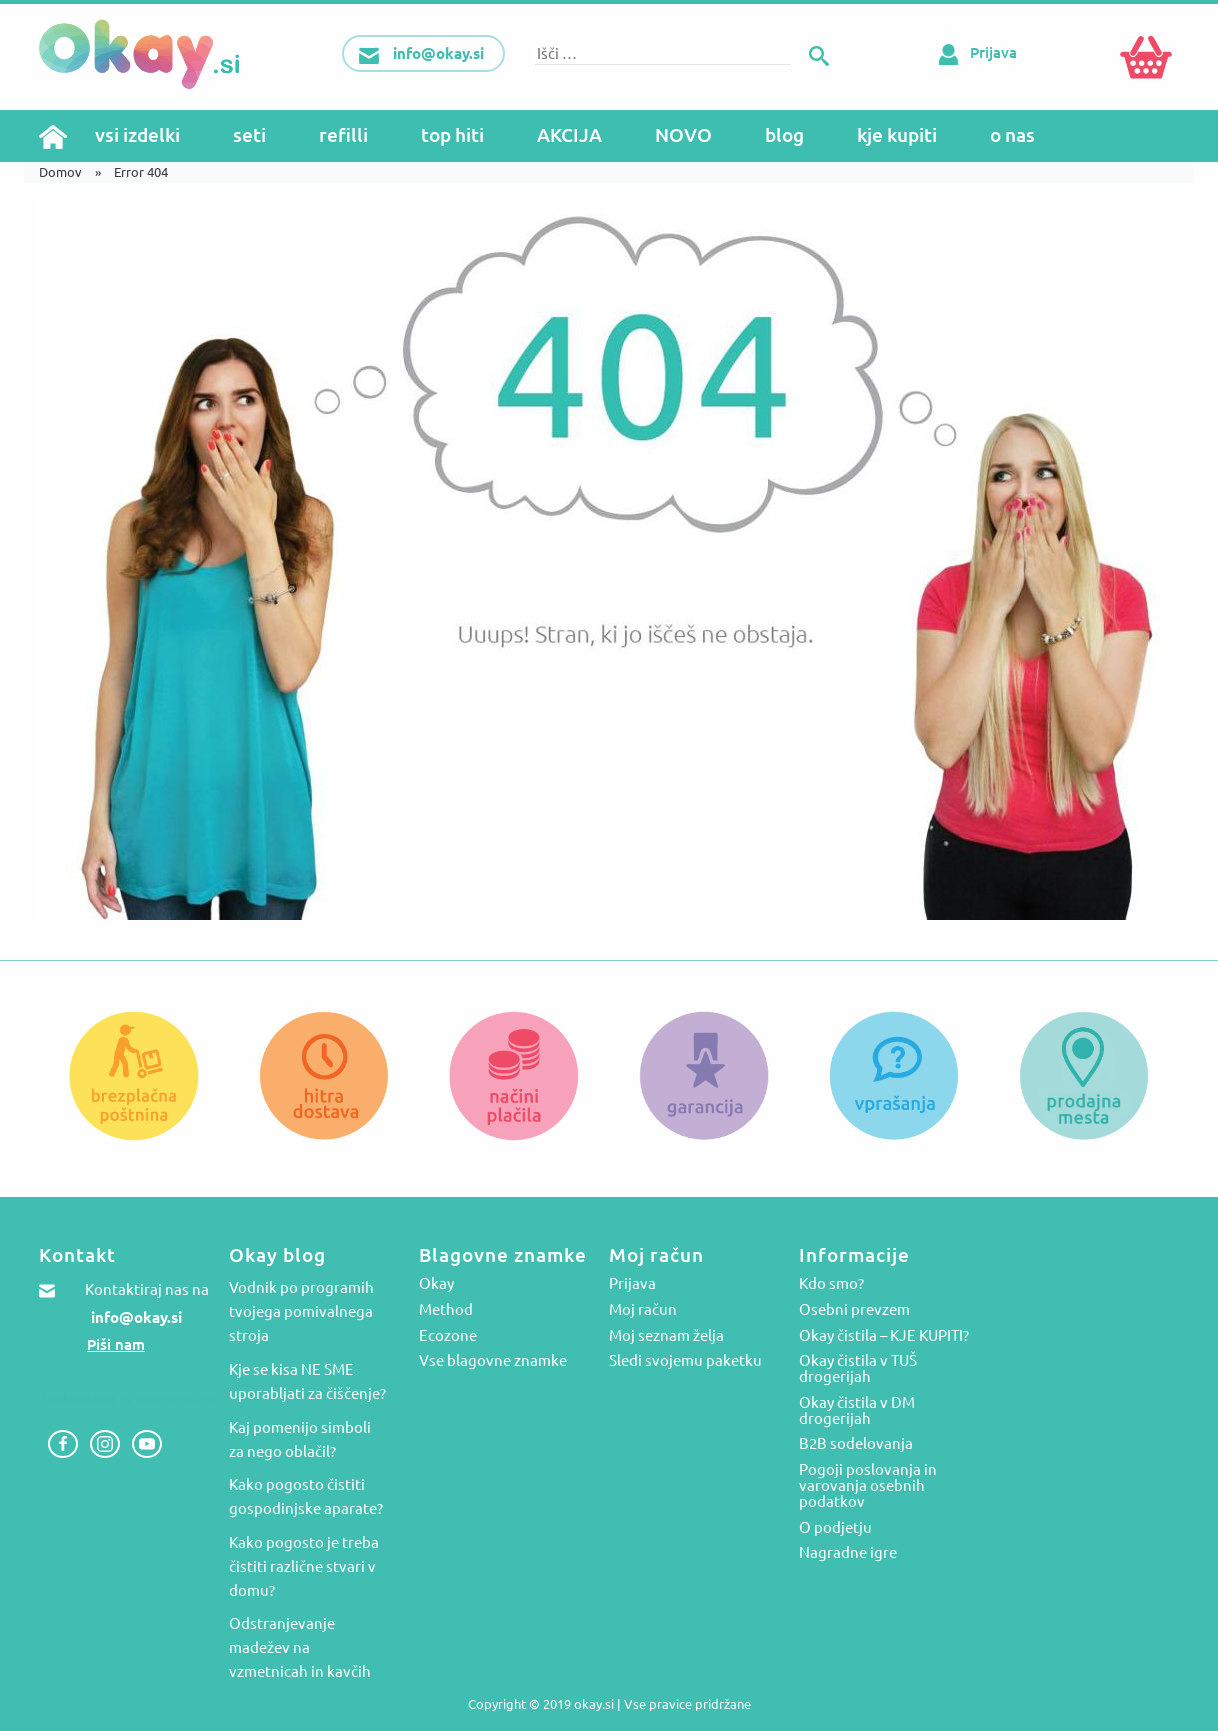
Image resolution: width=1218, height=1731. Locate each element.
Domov (60, 172)
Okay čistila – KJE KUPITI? (884, 1336)
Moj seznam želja (666, 1336)
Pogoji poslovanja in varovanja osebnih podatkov (868, 1486)
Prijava (974, 52)
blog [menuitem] (784, 135)
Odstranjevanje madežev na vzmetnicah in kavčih (300, 1647)
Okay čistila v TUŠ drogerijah (858, 1369)
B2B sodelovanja (856, 1444)
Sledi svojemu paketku (685, 1361)
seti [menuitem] (249, 135)
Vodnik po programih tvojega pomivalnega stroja (301, 1311)
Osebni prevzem (854, 1310)
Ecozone (448, 1336)
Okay (436, 1284)
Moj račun (643, 1310)
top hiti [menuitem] (452, 135)
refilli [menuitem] (343, 135)
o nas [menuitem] (1012, 135)
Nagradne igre (848, 1553)
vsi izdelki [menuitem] (137, 135)
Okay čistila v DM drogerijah (857, 1411)
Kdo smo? (831, 1284)
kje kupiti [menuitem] (897, 135)
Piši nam (116, 1344)
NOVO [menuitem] (683, 135)
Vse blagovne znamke (493, 1361)
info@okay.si (136, 1317)
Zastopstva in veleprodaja (127, 1398)
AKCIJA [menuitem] (569, 135)
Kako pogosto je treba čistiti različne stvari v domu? (304, 1566)
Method (446, 1310)
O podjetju (835, 1528)
